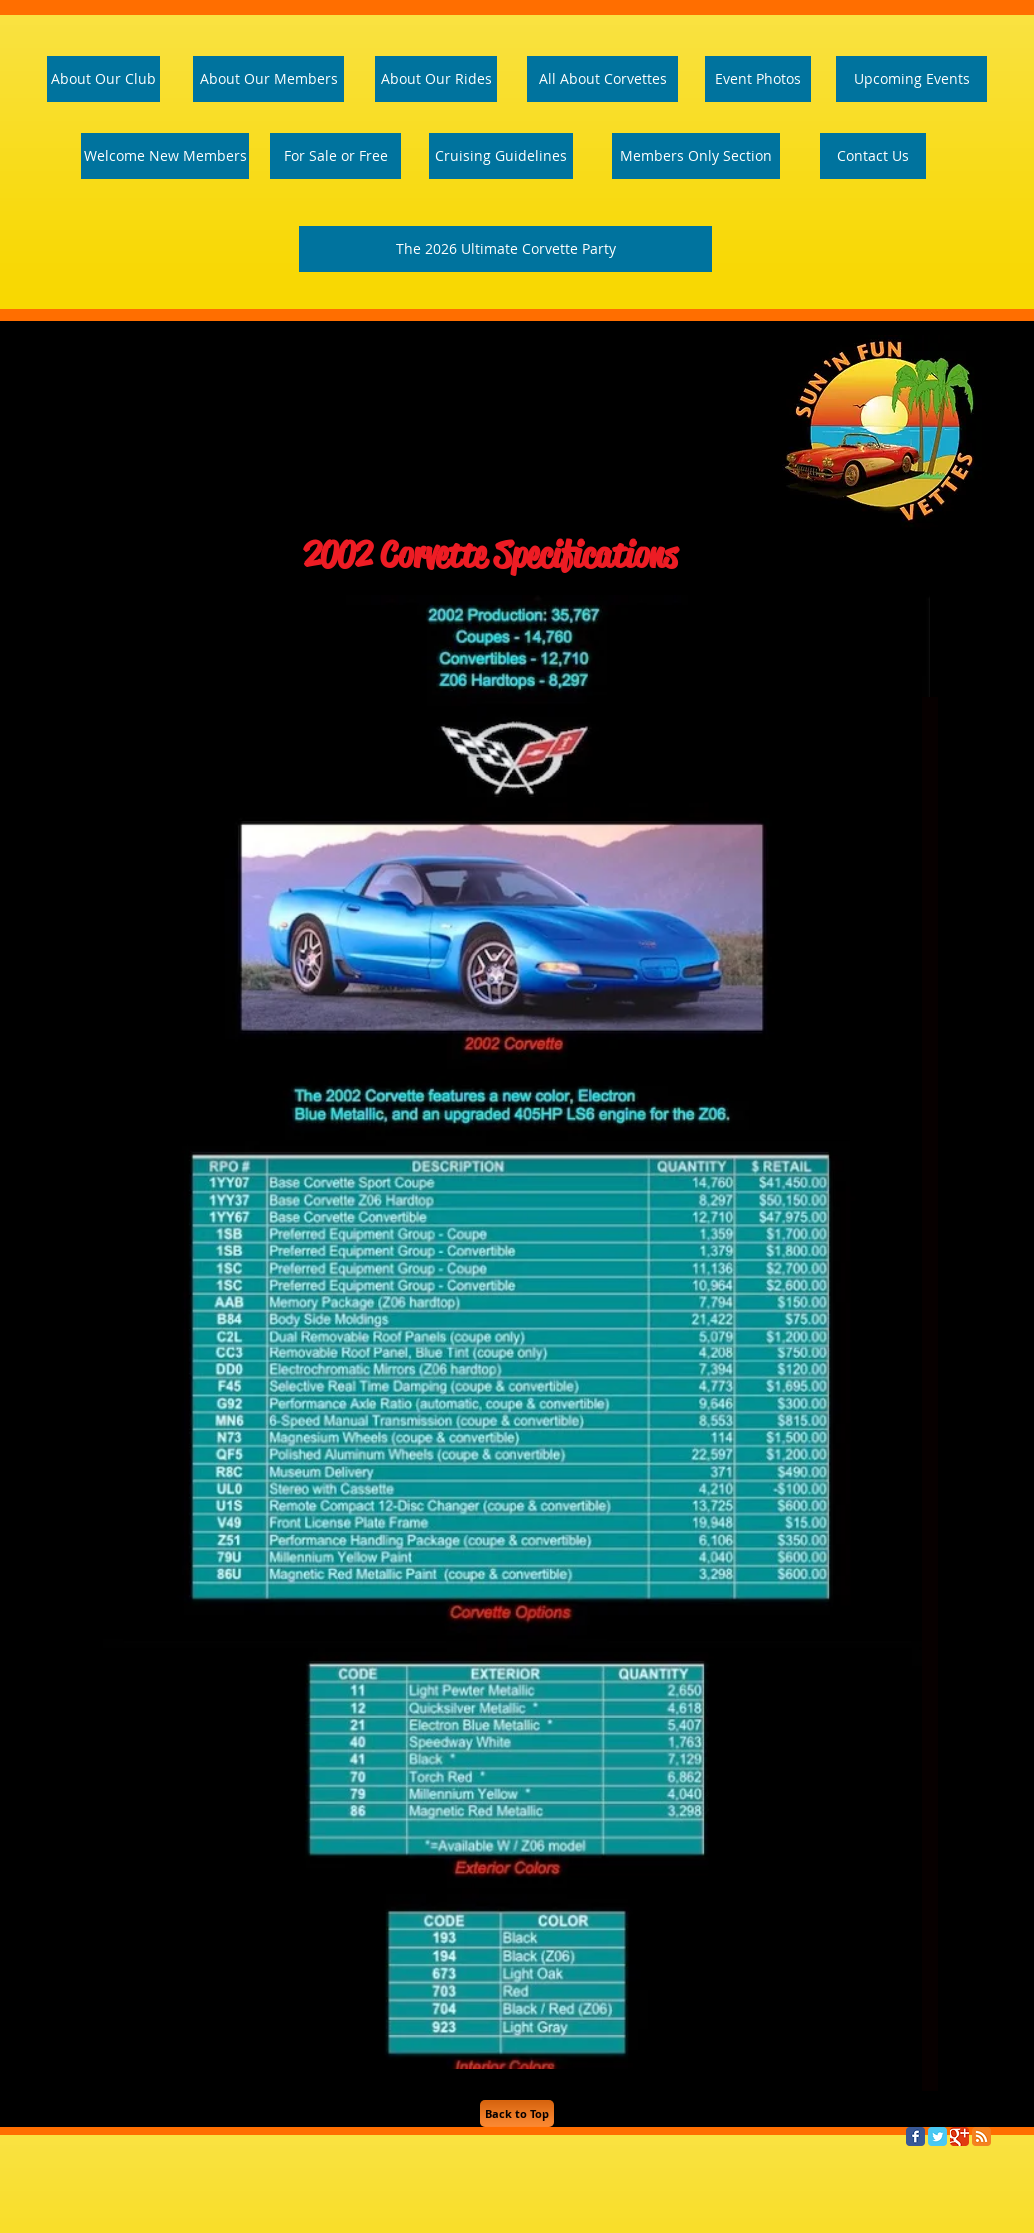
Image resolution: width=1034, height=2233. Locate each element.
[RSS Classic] (981, 2136)
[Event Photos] (758, 79)
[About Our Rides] (436, 79)
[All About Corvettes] (602, 79)
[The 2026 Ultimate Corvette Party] (505, 249)
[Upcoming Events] (911, 79)
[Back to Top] (517, 2113)
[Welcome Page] (165, 156)
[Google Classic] (959, 2136)
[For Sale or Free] (335, 156)
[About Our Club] (103, 79)
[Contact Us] (873, 156)
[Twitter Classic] (937, 2136)
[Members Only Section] (696, 156)
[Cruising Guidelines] (501, 156)
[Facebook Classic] (915, 2136)
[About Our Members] (268, 79)
